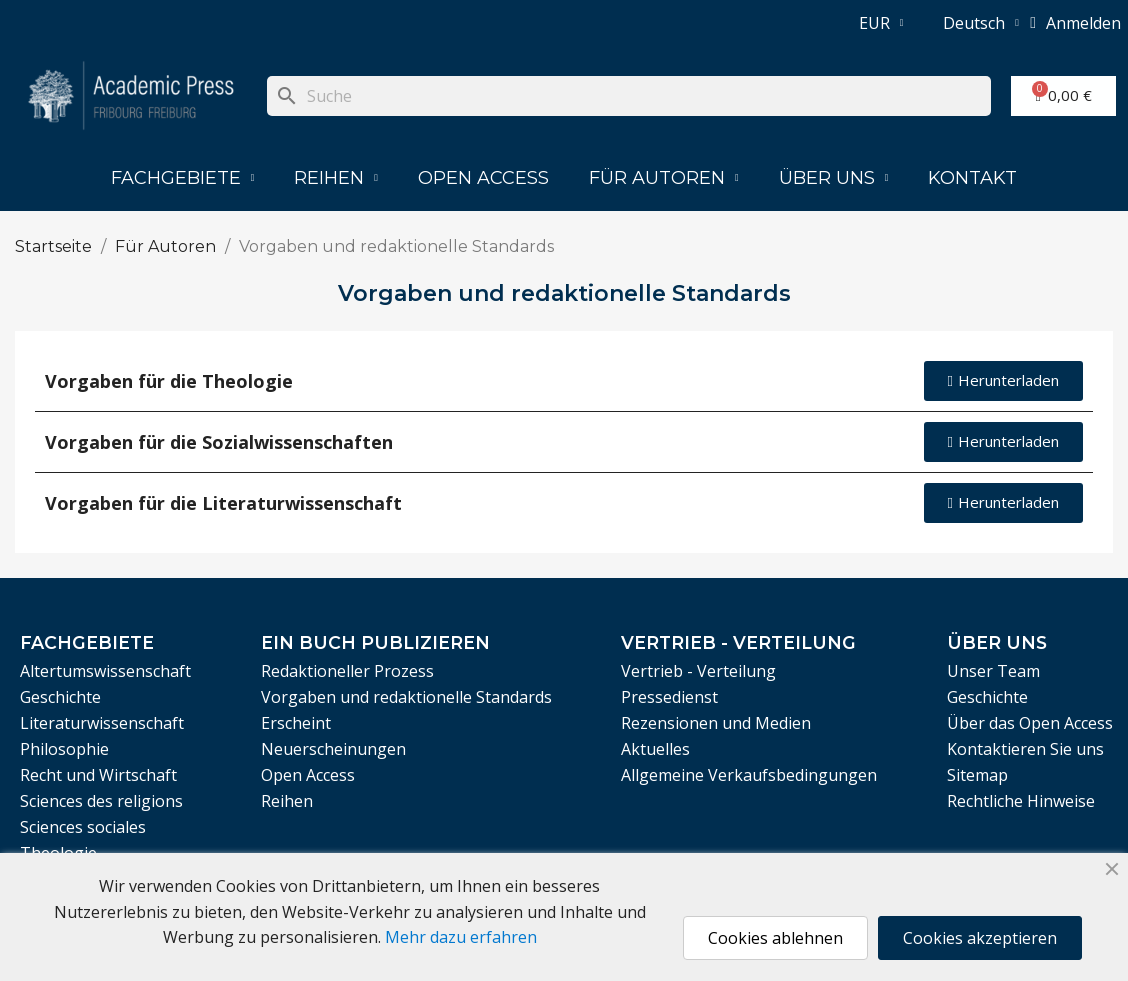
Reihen (336, 178)
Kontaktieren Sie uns (1025, 749)
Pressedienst (669, 697)
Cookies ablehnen (775, 938)
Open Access (483, 178)
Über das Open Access (1030, 723)
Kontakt (972, 178)
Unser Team (993, 671)
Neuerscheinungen (333, 749)
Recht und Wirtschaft (98, 775)
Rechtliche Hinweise (1021, 801)
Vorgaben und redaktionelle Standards (406, 697)
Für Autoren (664, 178)
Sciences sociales (83, 827)
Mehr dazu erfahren (461, 937)
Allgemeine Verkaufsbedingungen (749, 775)
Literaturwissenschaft (102, 723)
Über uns (834, 178)
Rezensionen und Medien (716, 723)
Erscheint (296, 723)
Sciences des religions (101, 801)
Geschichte (60, 697)
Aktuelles (655, 749)
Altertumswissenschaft (105, 671)
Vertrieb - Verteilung (698, 671)
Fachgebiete (183, 178)
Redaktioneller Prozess (347, 671)
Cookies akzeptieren (980, 938)
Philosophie (64, 749)
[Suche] (629, 96)
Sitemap (977, 775)
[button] (1003, 381)
